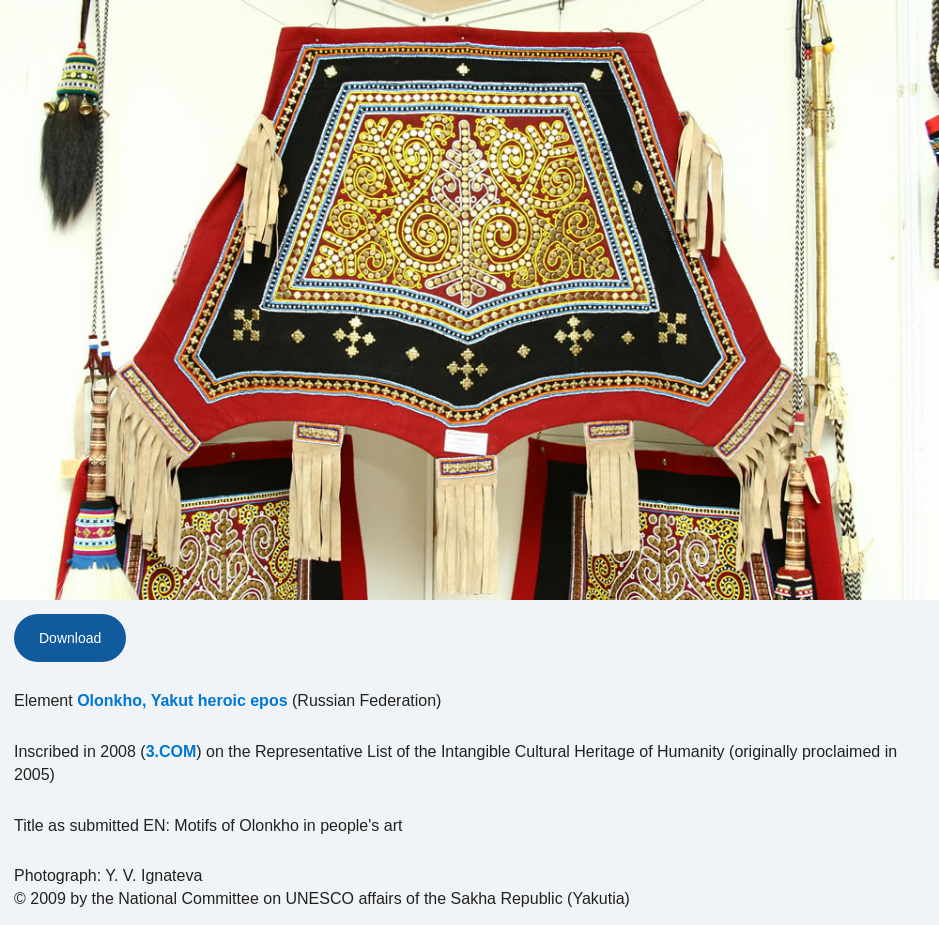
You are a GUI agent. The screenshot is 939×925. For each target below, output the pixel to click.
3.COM (171, 751)
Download (70, 638)
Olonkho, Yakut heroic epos (182, 700)
